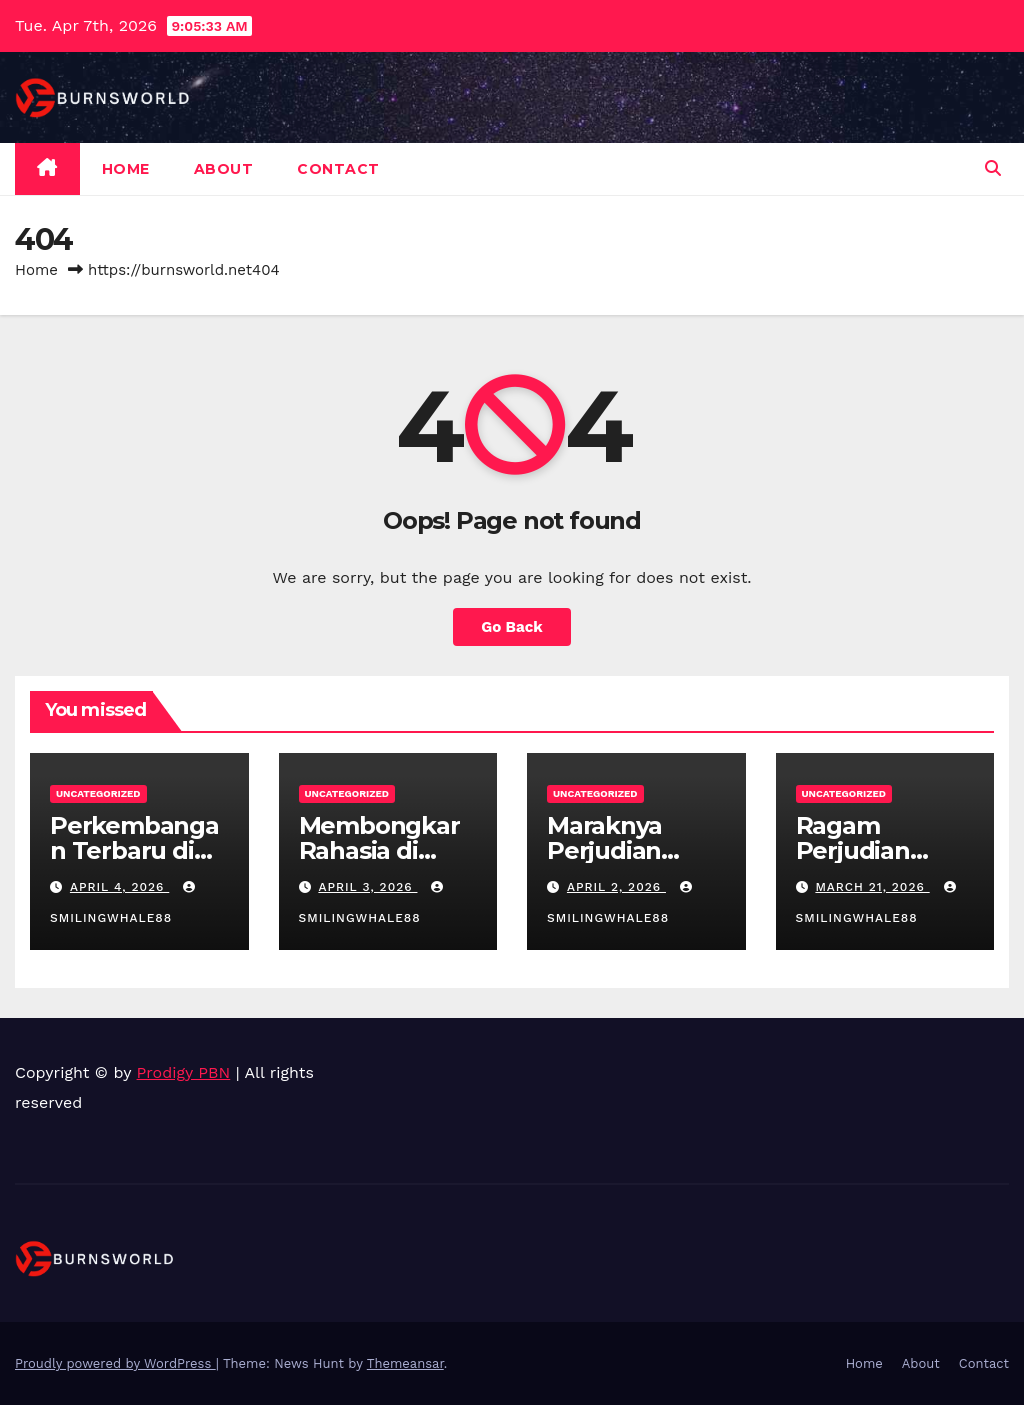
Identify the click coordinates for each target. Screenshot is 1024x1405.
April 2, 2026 (616, 887)
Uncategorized (98, 793)
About (224, 169)
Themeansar (405, 1363)
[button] (993, 168)
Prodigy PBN (184, 1072)
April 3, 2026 (367, 887)
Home (126, 169)
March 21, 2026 (872, 887)
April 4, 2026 (119, 887)
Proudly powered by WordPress (115, 1363)
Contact (338, 169)
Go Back (512, 627)
